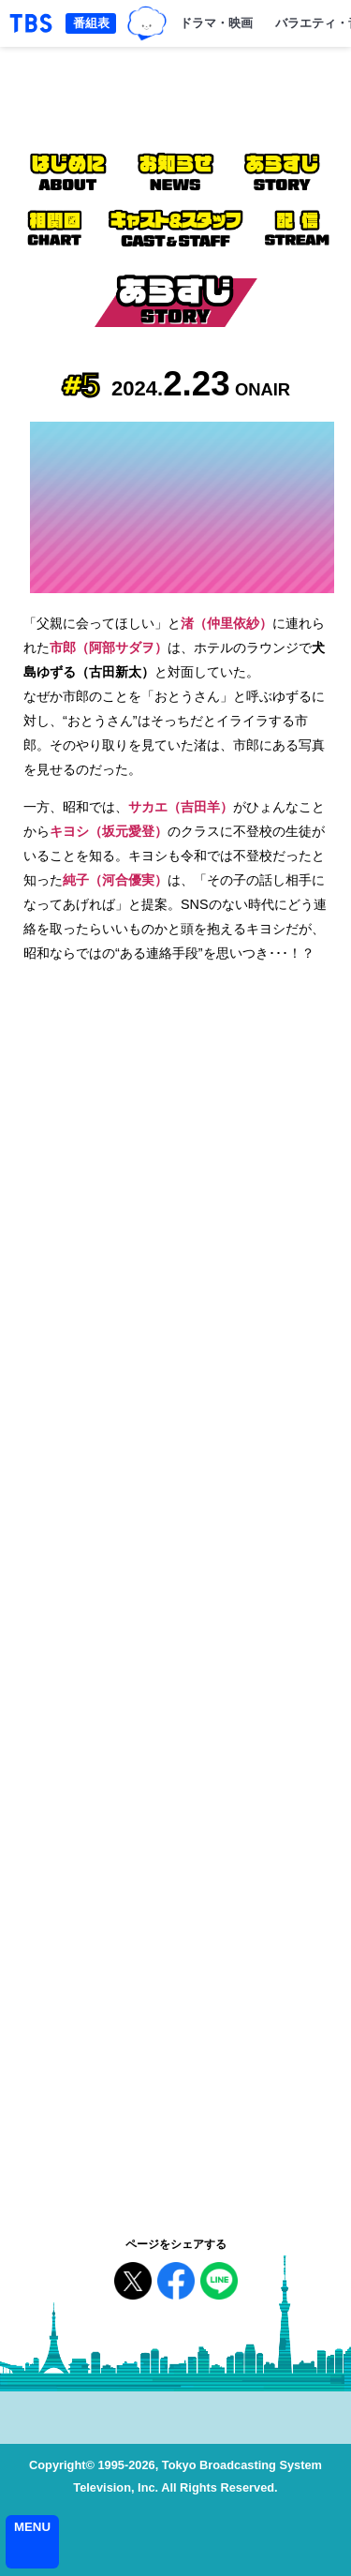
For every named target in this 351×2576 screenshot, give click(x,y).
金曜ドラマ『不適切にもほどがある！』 (175, 94)
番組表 (91, 23)
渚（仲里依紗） (226, 623)
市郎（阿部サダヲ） (109, 647)
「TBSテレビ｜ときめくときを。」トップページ (30, 23)
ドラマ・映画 (216, 23)
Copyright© (62, 2465)
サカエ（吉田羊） (180, 806)
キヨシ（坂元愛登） (109, 831)
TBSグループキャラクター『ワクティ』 (146, 23)
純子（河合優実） (115, 879)
